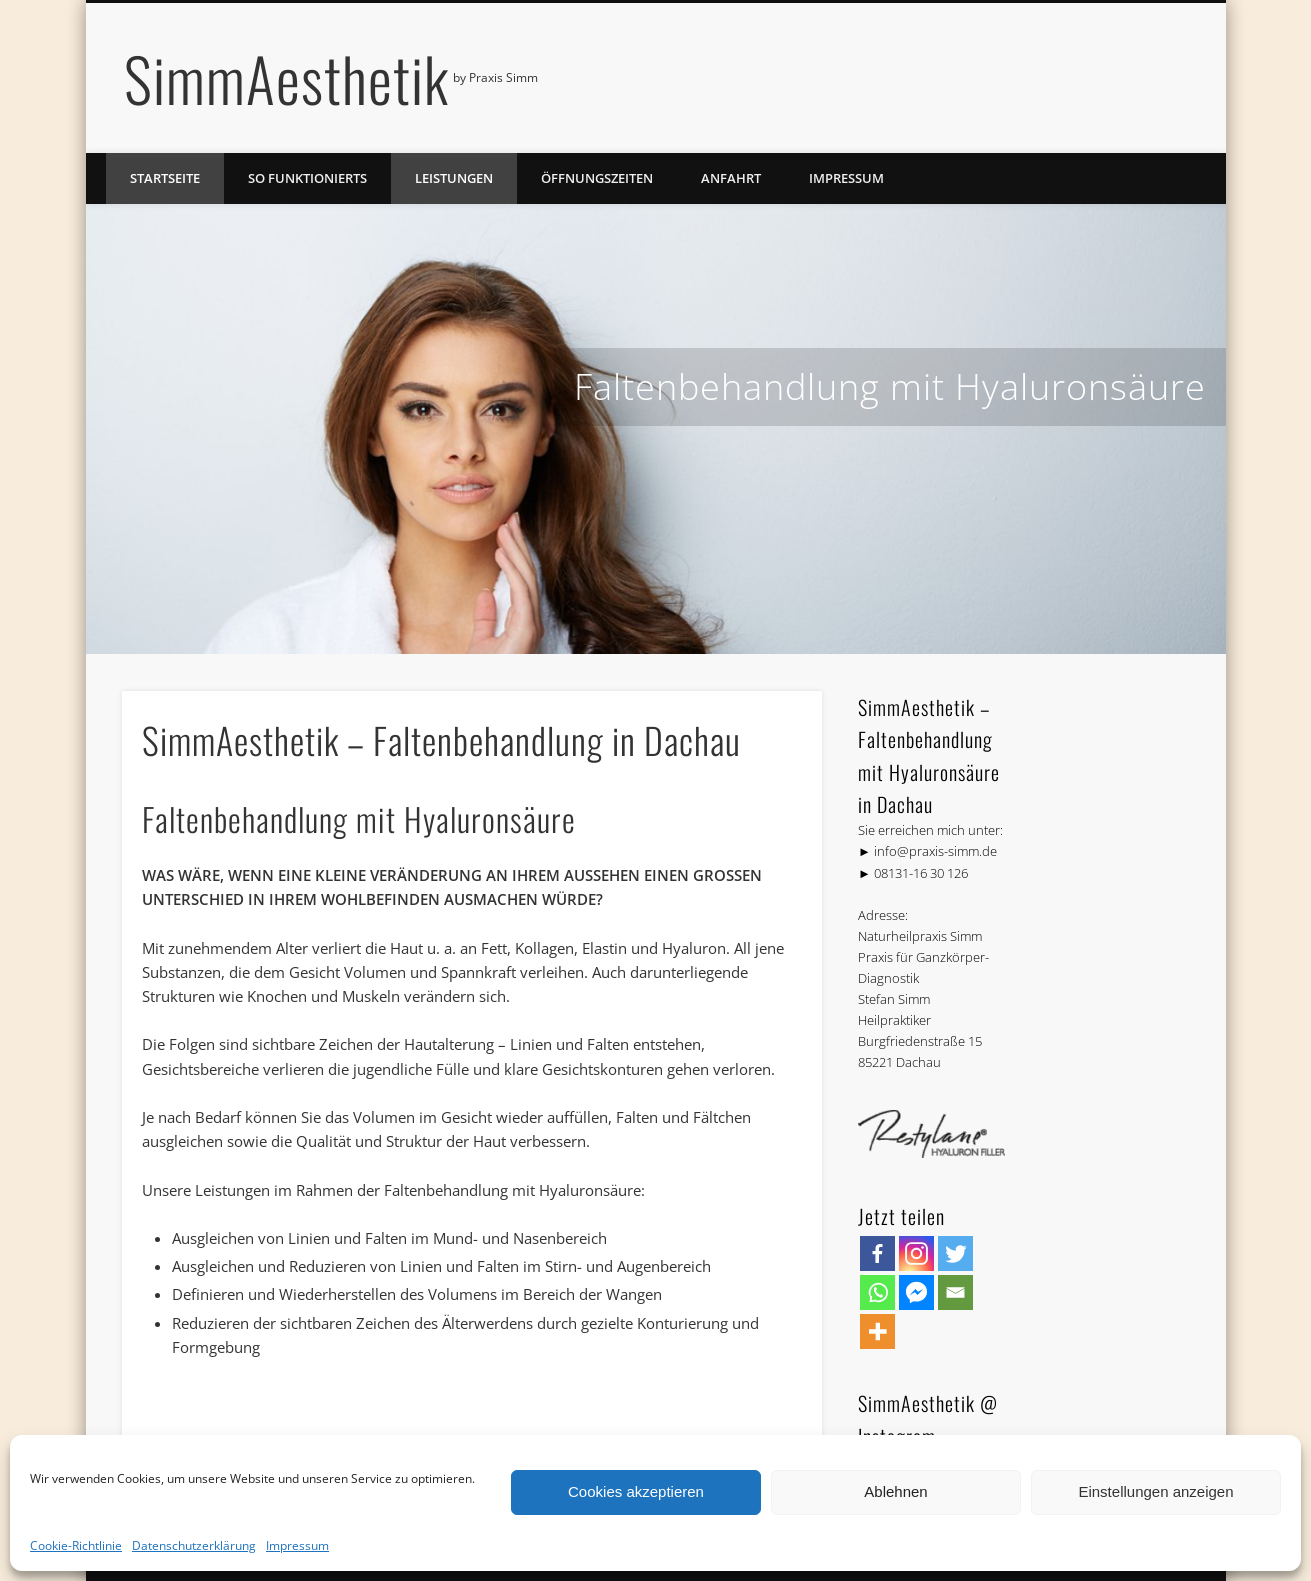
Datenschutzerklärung (194, 1545)
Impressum (297, 1545)
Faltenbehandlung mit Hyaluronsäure (890, 386)
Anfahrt (731, 178)
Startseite (165, 178)
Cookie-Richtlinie (76, 1545)
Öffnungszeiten (597, 178)
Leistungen (454, 178)
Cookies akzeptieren (636, 1491)
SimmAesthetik (286, 77)
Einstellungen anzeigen (1155, 1491)
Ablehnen (895, 1491)
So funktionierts (307, 178)
